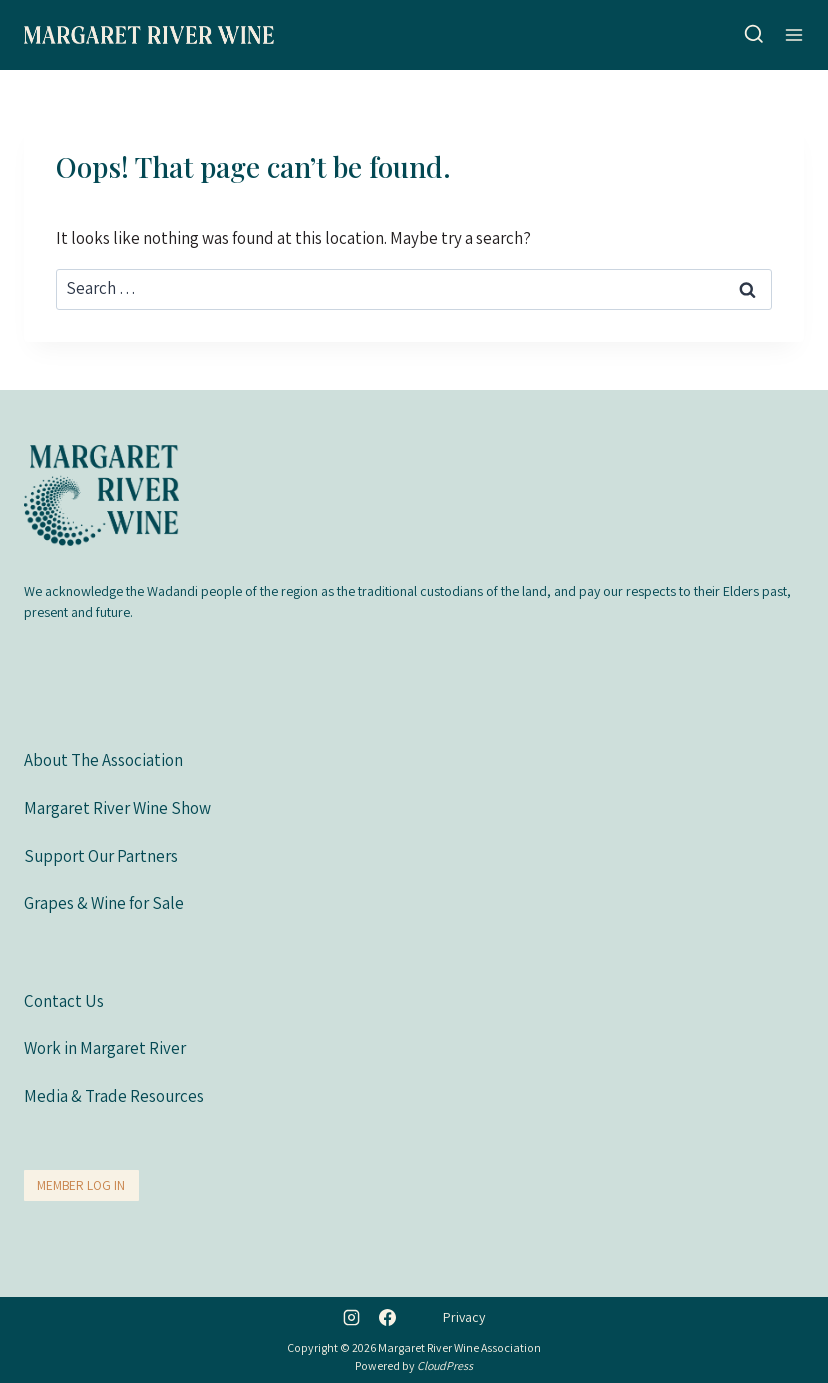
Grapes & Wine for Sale (104, 903)
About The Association (103, 760)
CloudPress (445, 1365)
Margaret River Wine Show (117, 808)
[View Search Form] (754, 35)
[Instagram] (352, 1317)
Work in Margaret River (105, 1048)
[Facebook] (387, 1317)
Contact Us (64, 1001)
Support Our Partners (101, 856)
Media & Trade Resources (114, 1096)
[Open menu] (794, 34)
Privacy (464, 1317)
